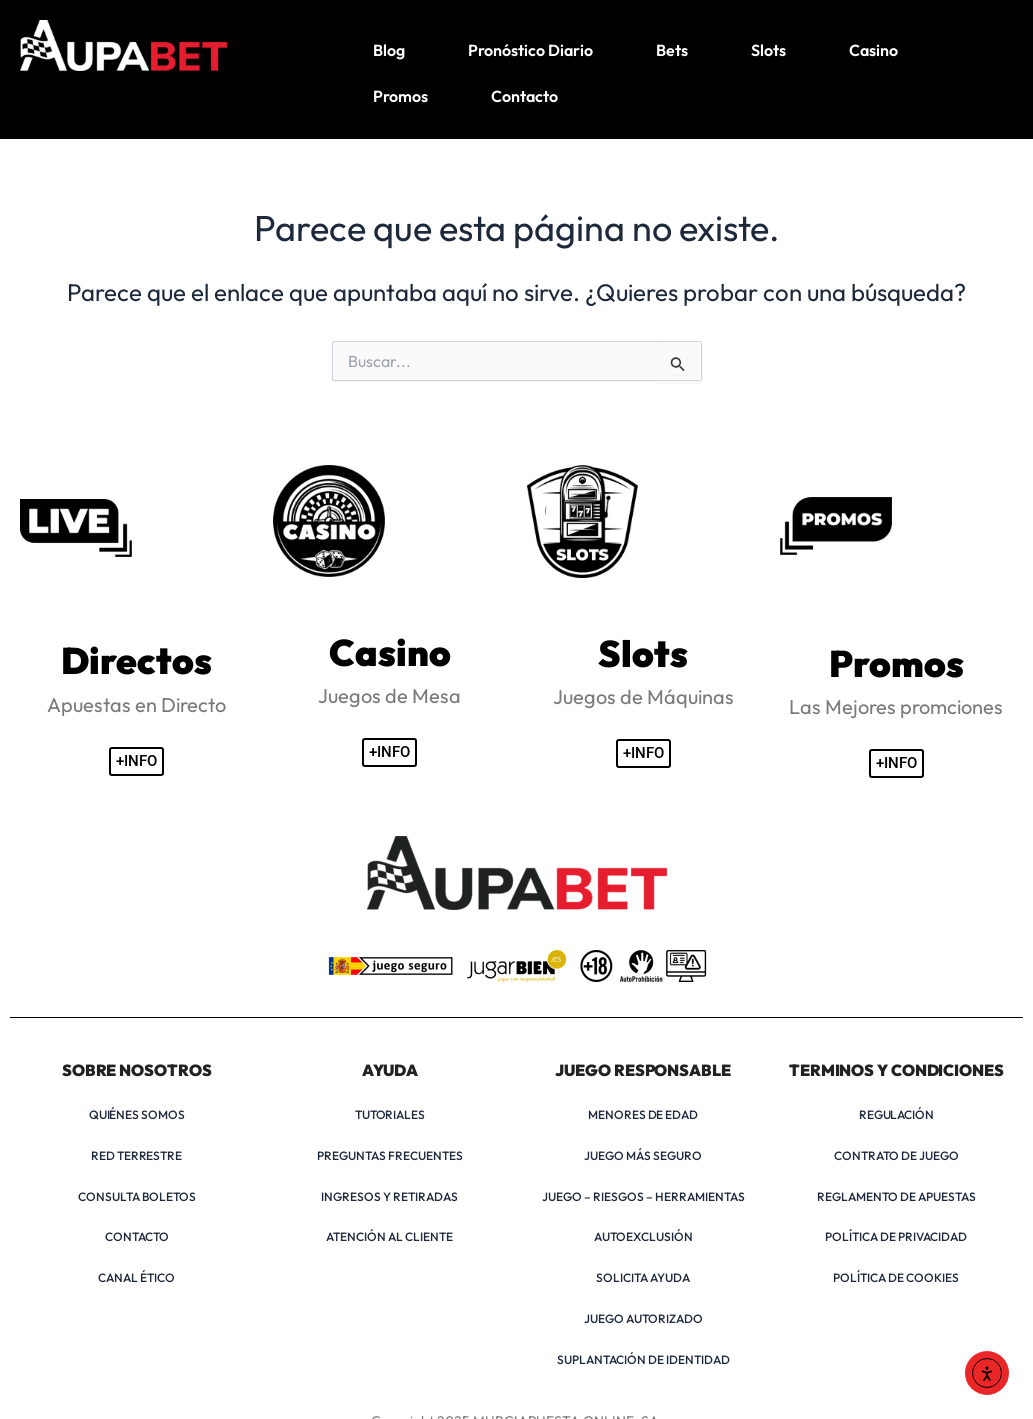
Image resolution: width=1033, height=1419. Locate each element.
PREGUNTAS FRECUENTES (390, 1155)
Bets (672, 50)
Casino (873, 50)
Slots (768, 50)
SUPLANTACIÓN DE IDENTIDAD (643, 1359)
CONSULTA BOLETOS (137, 1196)
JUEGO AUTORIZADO (643, 1318)
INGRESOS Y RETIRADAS (389, 1196)
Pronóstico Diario (530, 50)
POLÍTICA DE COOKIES (896, 1277)
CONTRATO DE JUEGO (896, 1155)
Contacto (524, 96)
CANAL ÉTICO (136, 1277)
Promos (400, 96)
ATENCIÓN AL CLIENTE (389, 1236)
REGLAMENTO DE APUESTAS (896, 1196)
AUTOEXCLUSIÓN (643, 1236)
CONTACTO (137, 1236)
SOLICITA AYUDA (643, 1277)
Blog (389, 50)
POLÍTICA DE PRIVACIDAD (896, 1236)
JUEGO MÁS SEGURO (643, 1155)
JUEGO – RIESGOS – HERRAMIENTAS (643, 1196)
